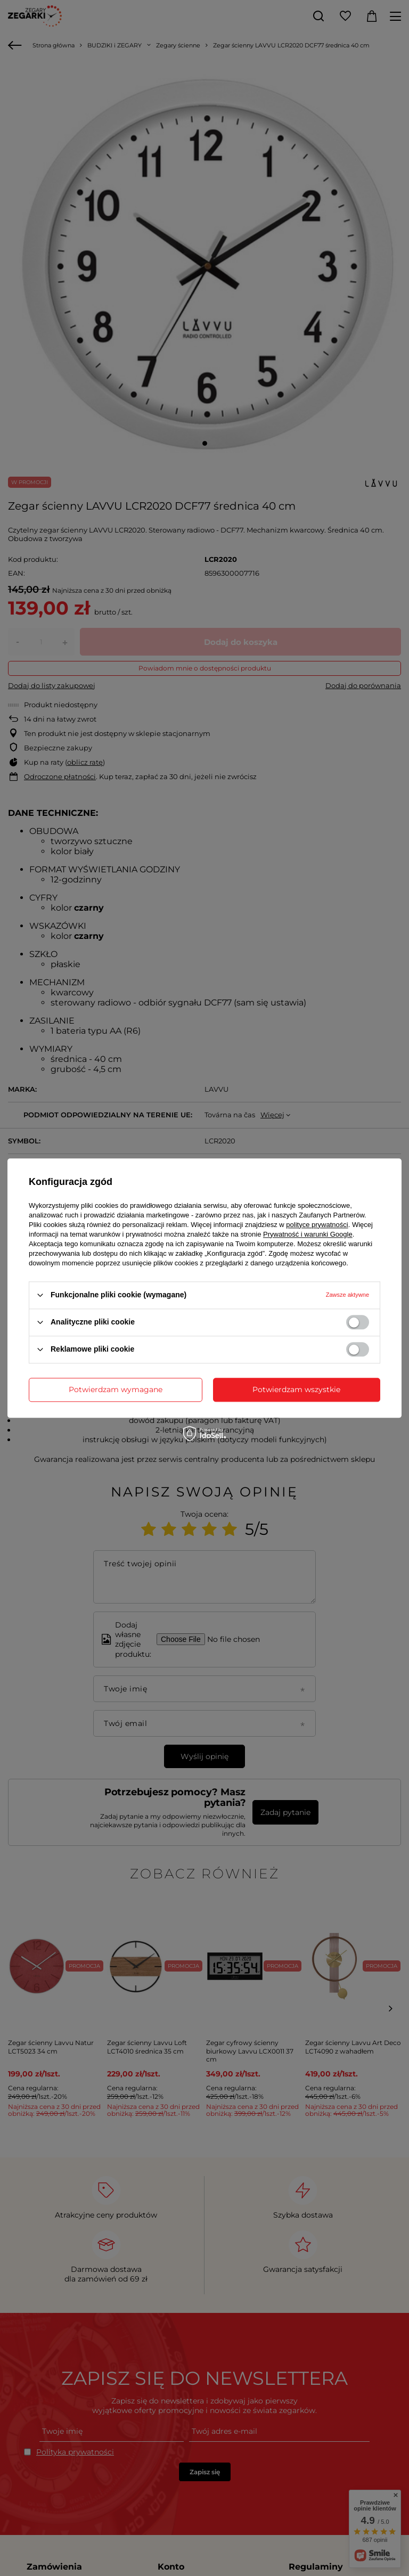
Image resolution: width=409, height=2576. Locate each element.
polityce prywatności (317, 1225)
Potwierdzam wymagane (115, 1389)
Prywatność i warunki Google (308, 1234)
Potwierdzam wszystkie (296, 1389)
